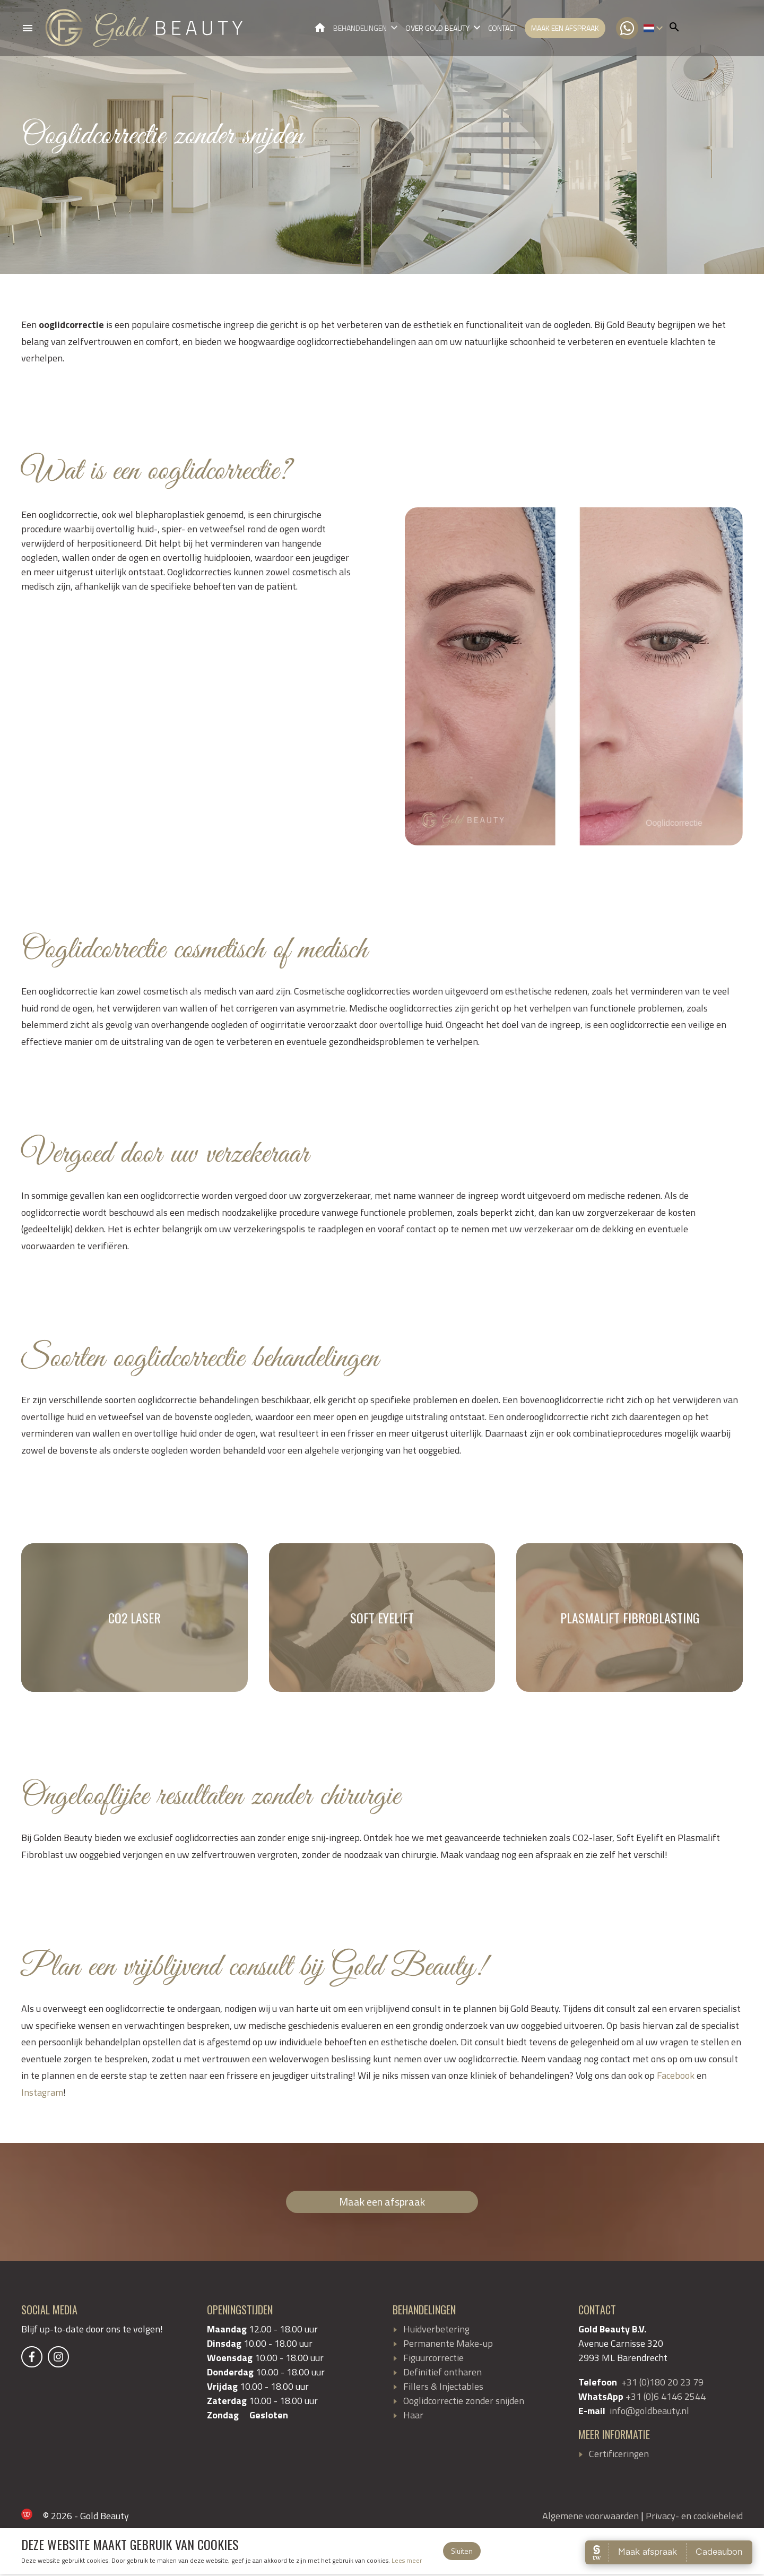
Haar (413, 2417)
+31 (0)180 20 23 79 (662, 2384)
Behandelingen (360, 28)
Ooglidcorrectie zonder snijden (463, 2403)
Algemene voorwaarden (590, 2518)
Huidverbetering (436, 2331)
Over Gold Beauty (437, 28)
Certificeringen (619, 2456)
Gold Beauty (320, 28)
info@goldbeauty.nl (649, 2413)
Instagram (42, 2094)
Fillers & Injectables (443, 2388)
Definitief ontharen (442, 2374)
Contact (502, 28)
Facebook (675, 2077)
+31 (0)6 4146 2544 (666, 2398)
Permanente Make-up (448, 2345)
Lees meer (407, 2562)
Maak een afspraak (565, 28)
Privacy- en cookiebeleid (694, 2518)
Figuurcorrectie (433, 2360)
